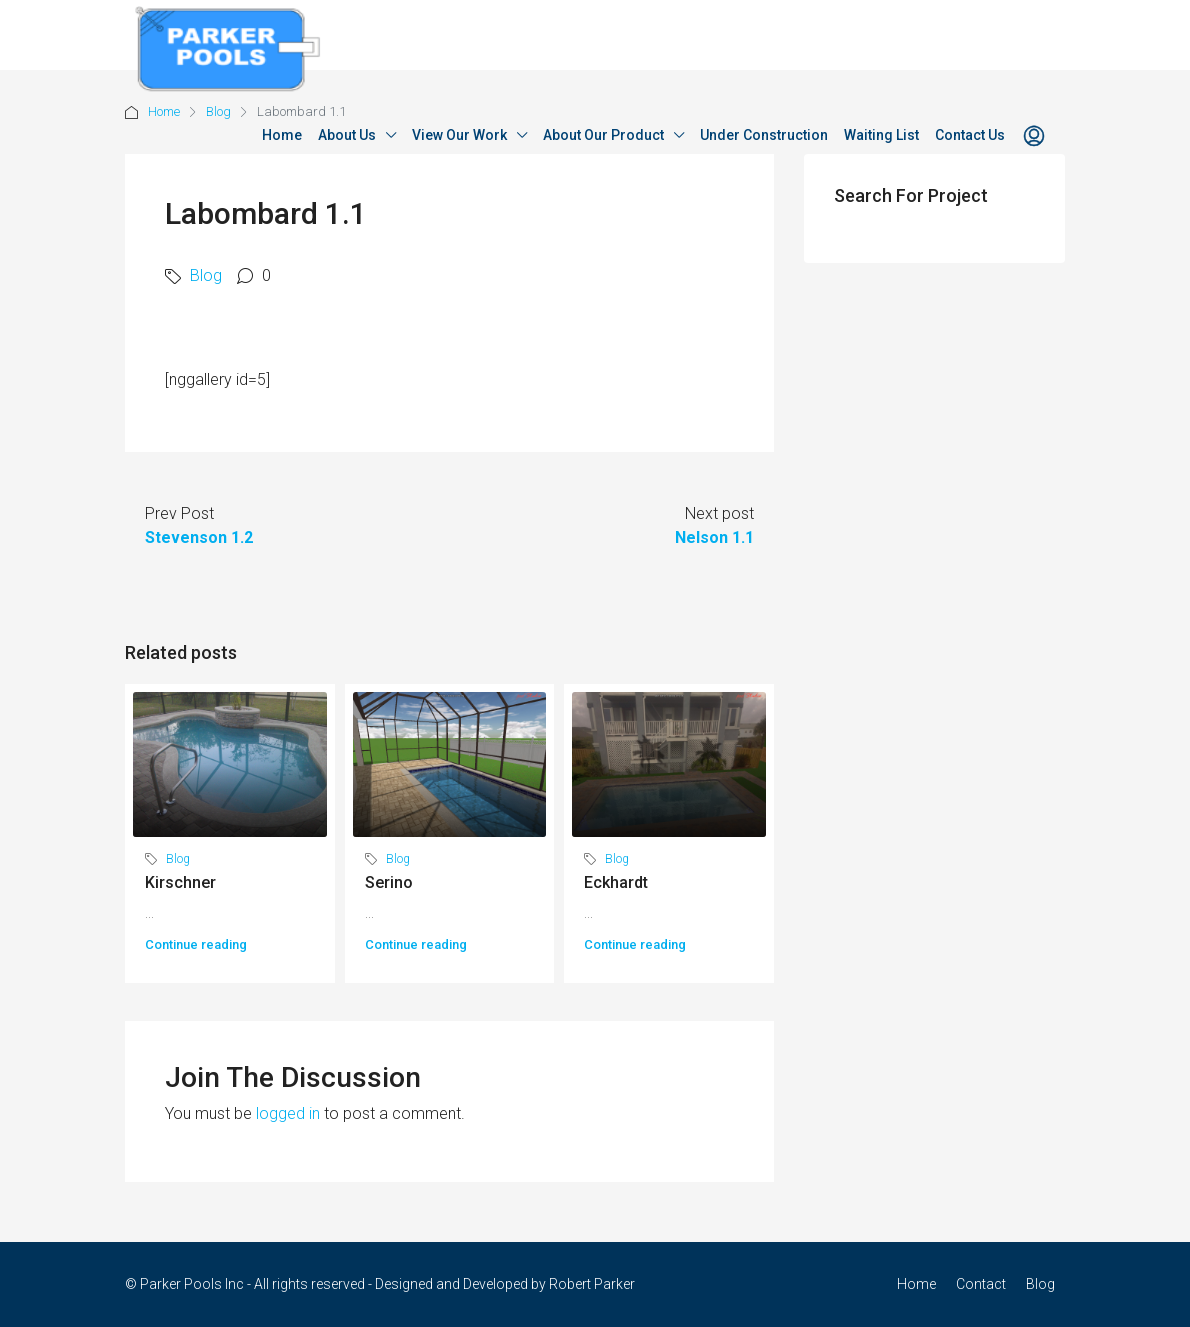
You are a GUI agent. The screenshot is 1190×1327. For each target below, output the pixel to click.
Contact (981, 1284)
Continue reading (196, 944)
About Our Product (603, 135)
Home (282, 135)
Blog (206, 275)
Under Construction (764, 135)
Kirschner (180, 882)
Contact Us (970, 135)
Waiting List (881, 135)
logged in (288, 1113)
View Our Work (459, 135)
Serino (389, 882)
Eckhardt (616, 882)
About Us (347, 135)
